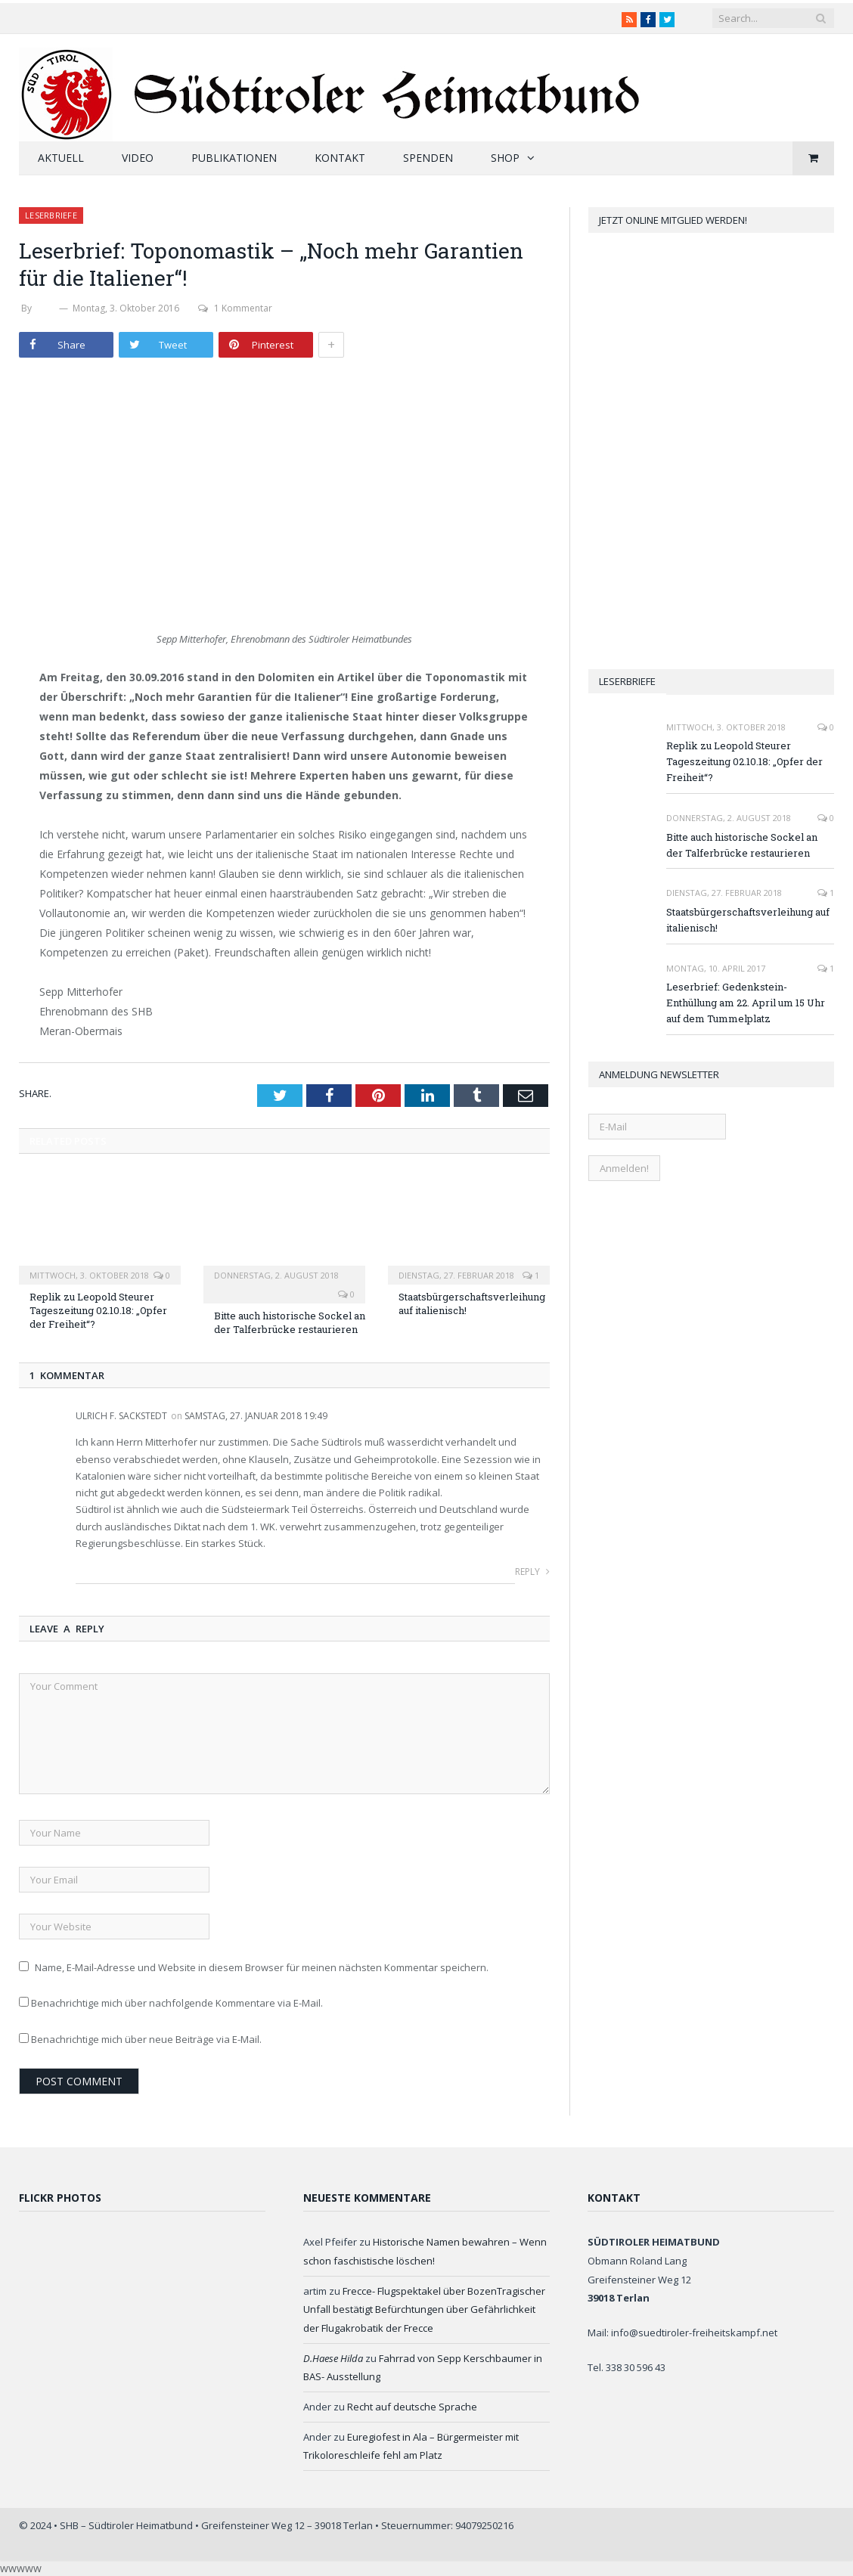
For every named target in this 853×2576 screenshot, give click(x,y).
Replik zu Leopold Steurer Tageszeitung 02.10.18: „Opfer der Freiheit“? (98, 1310)
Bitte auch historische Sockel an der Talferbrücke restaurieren (289, 1322)
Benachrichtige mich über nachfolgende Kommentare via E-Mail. (177, 2003)
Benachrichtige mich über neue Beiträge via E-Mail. (146, 2039)
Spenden (428, 157)
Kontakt (340, 157)
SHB (45, 308)
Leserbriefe (51, 215)
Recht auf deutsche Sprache (412, 2406)
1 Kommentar (235, 308)
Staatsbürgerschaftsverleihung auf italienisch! (748, 920)
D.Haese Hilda (333, 2358)
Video (138, 157)
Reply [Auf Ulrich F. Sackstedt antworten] (532, 1571)
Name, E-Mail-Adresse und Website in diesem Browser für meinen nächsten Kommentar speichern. (262, 1967)
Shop (505, 157)
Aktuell (61, 157)
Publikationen (234, 157)
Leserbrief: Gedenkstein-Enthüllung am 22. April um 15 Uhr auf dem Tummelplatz (745, 1002)
